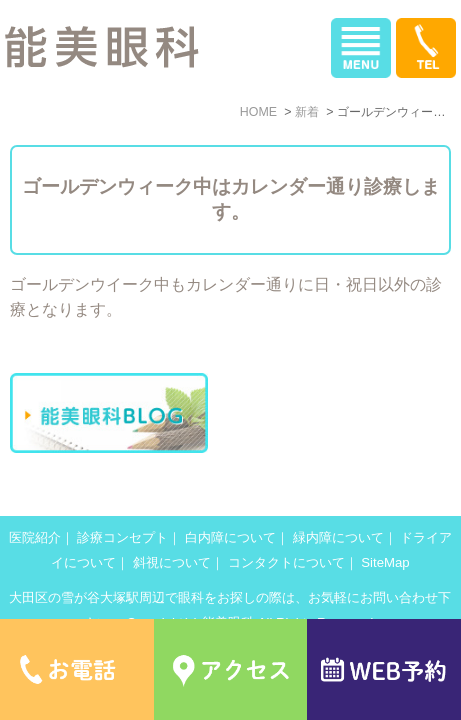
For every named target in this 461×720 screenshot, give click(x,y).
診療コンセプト (122, 537)
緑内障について (338, 537)
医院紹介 (35, 537)
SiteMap (385, 562)
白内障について (230, 537)
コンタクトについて (286, 562)
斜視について (172, 562)
